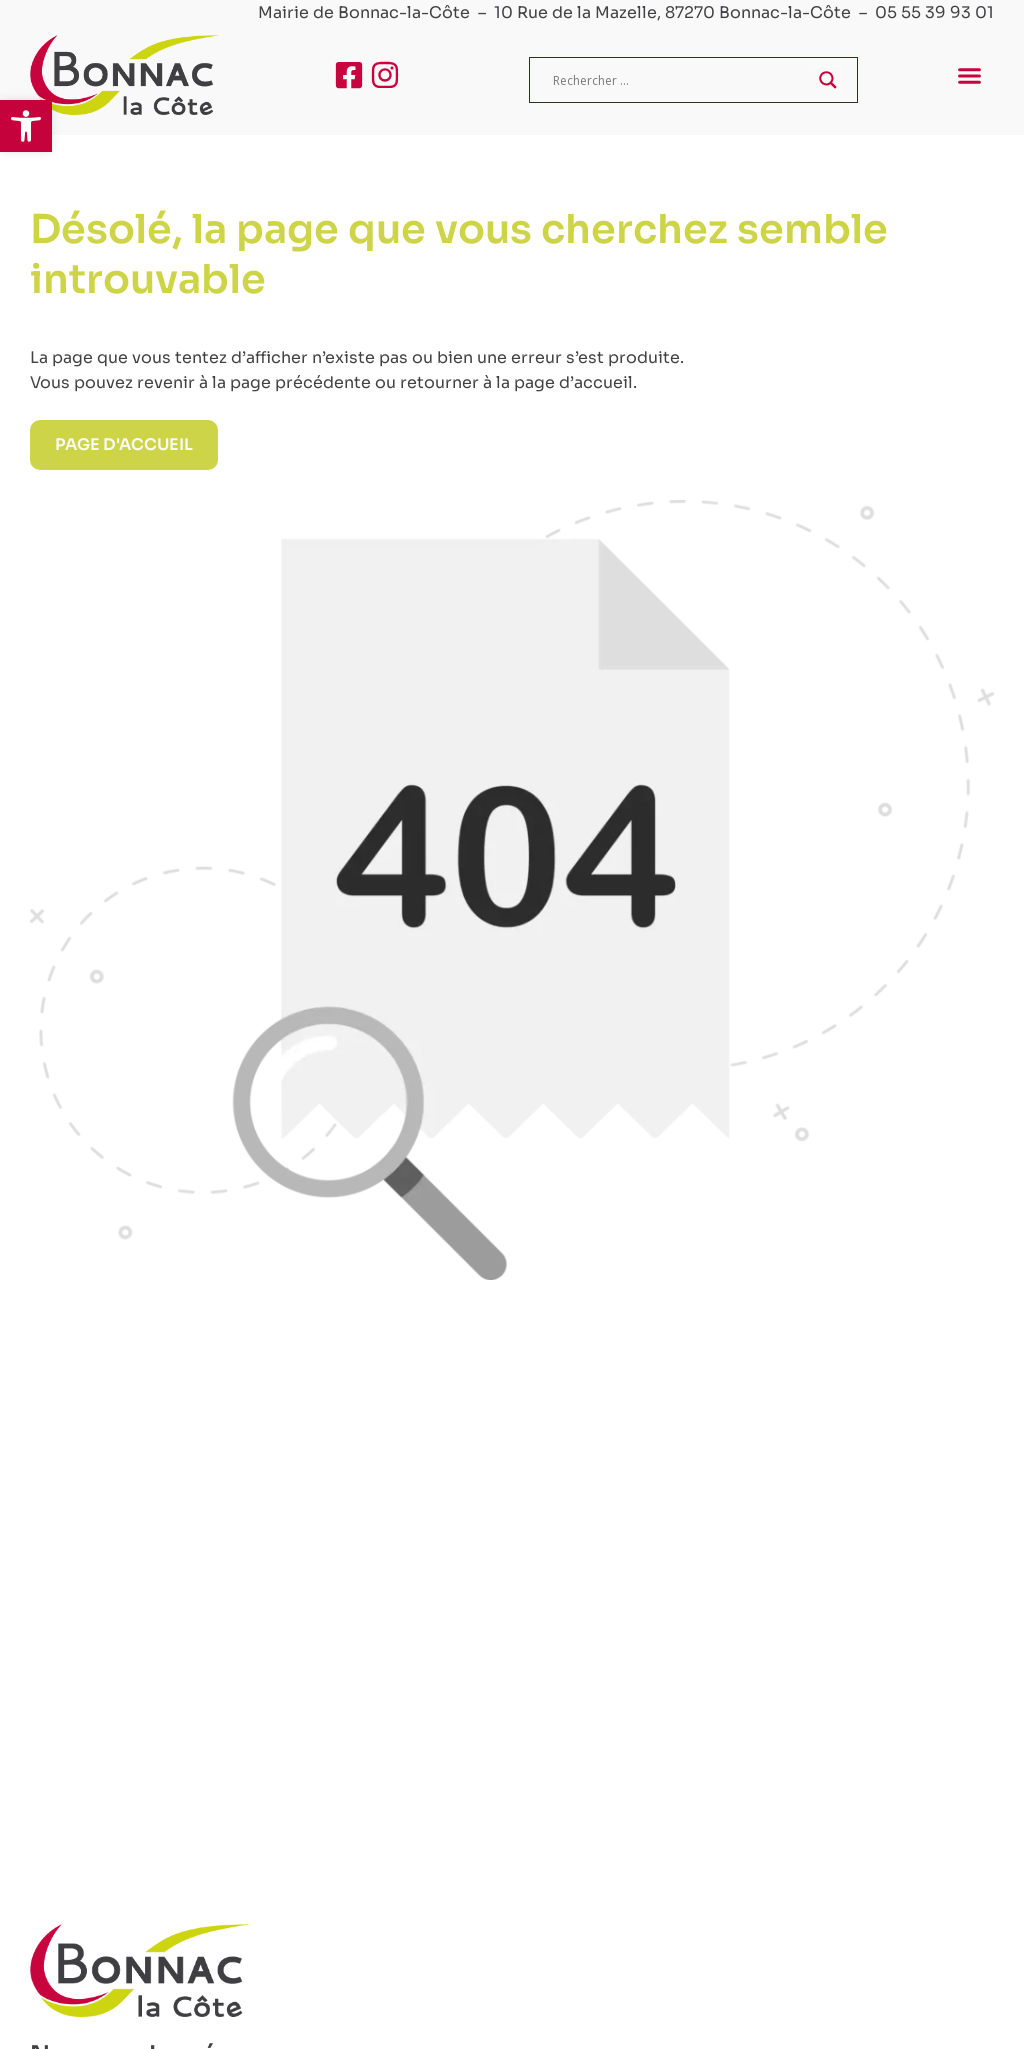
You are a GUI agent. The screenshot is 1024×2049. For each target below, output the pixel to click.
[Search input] (681, 80)
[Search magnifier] (828, 80)
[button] (26, 126)
